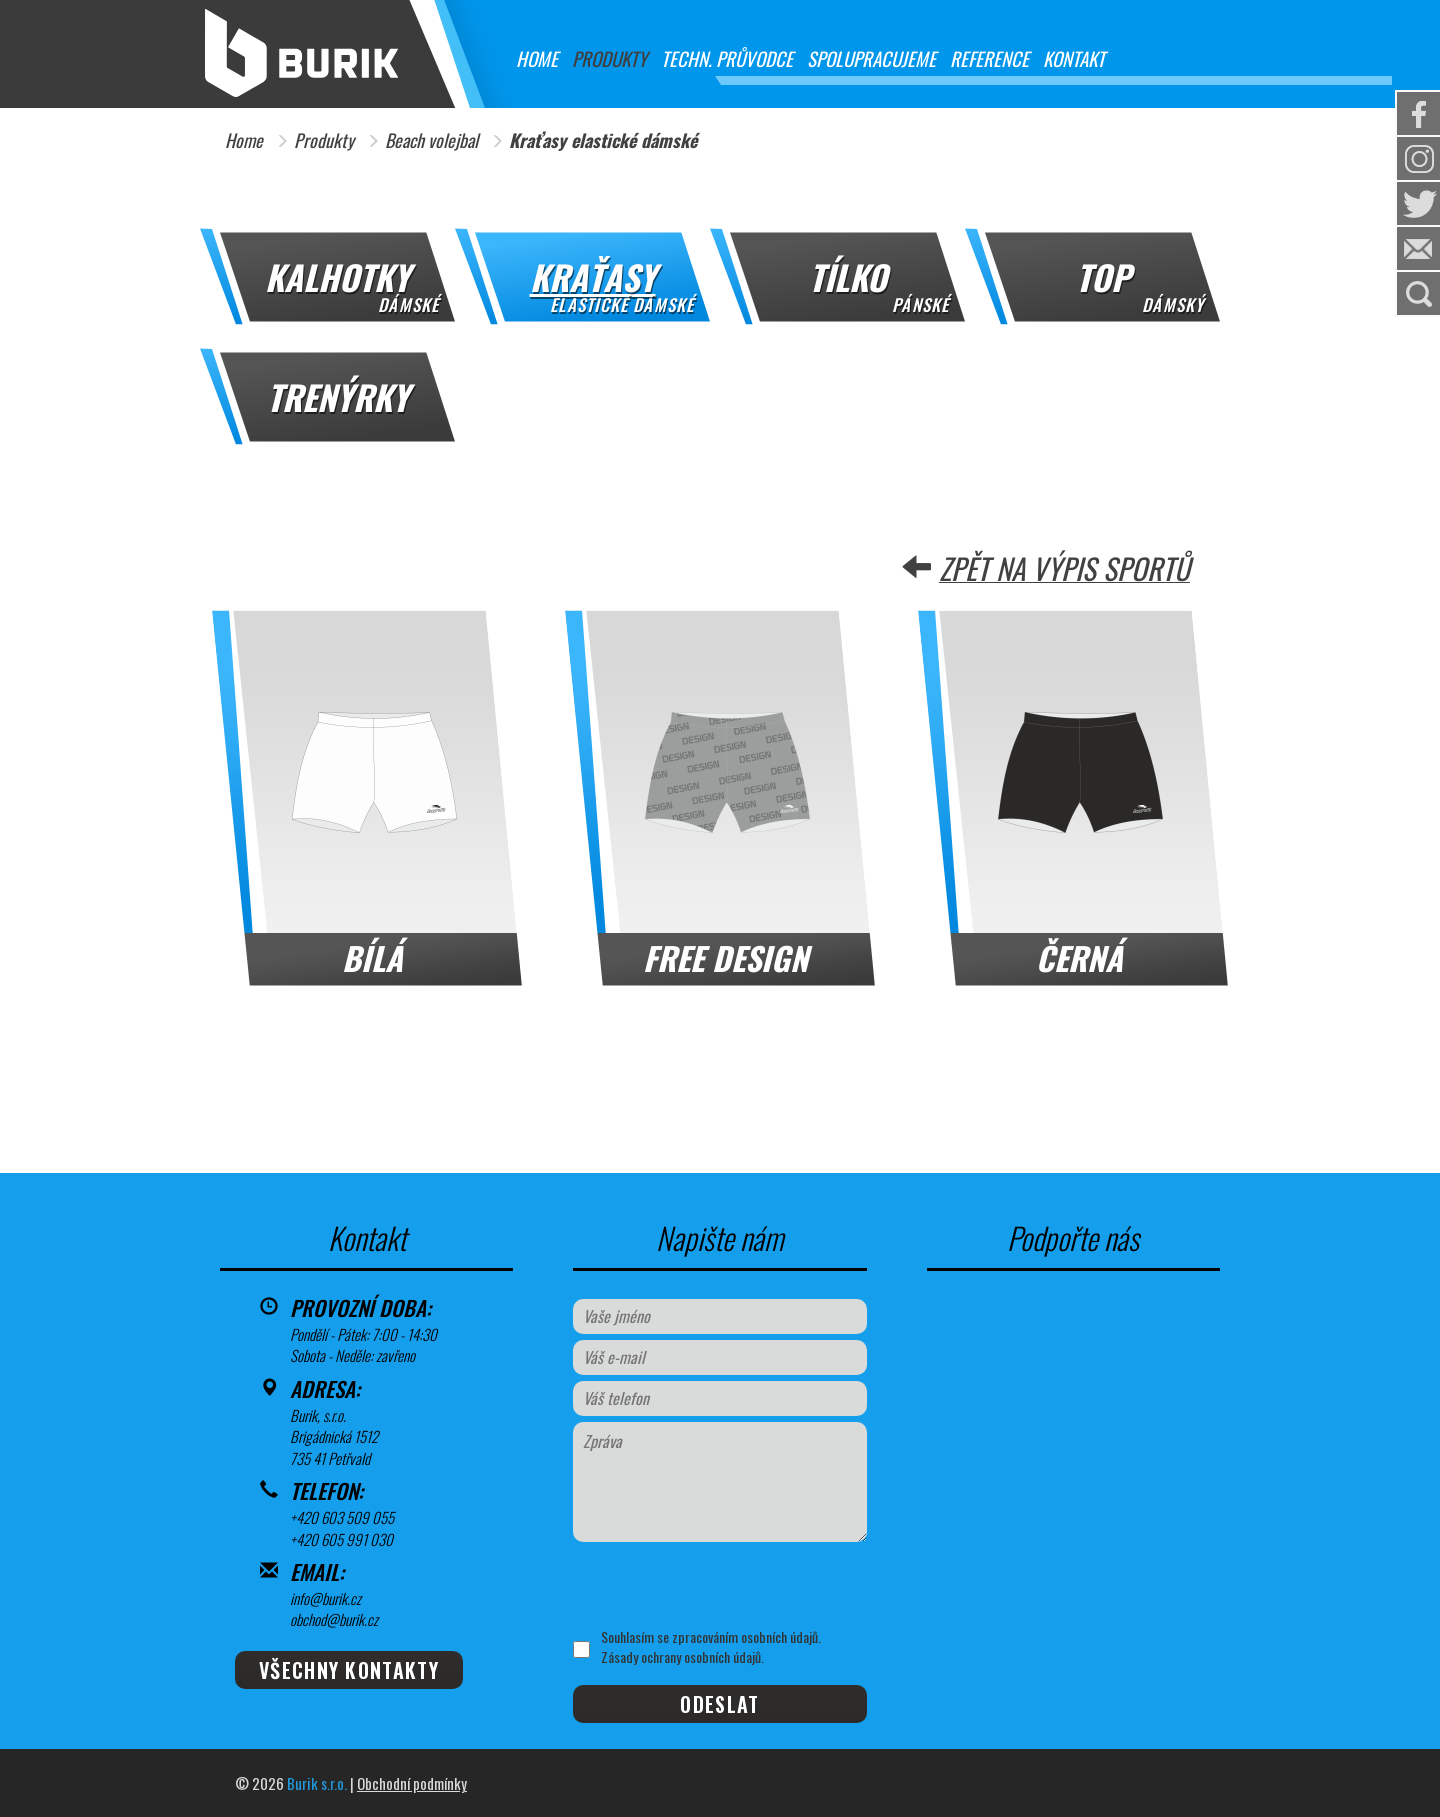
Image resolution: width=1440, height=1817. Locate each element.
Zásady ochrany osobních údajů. (682, 1656)
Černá (1079, 957)
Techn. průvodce (727, 58)
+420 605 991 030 (341, 1539)
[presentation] (720, 1585)
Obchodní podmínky (412, 1783)
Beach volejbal (431, 140)
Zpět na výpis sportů (1064, 568)
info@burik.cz (325, 1598)
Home (537, 58)
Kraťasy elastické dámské (603, 140)
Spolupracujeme (871, 58)
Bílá (372, 957)
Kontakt (1074, 58)
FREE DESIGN (725, 957)
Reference (989, 58)
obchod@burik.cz (334, 1619)
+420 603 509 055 (342, 1517)
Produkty (609, 58)
